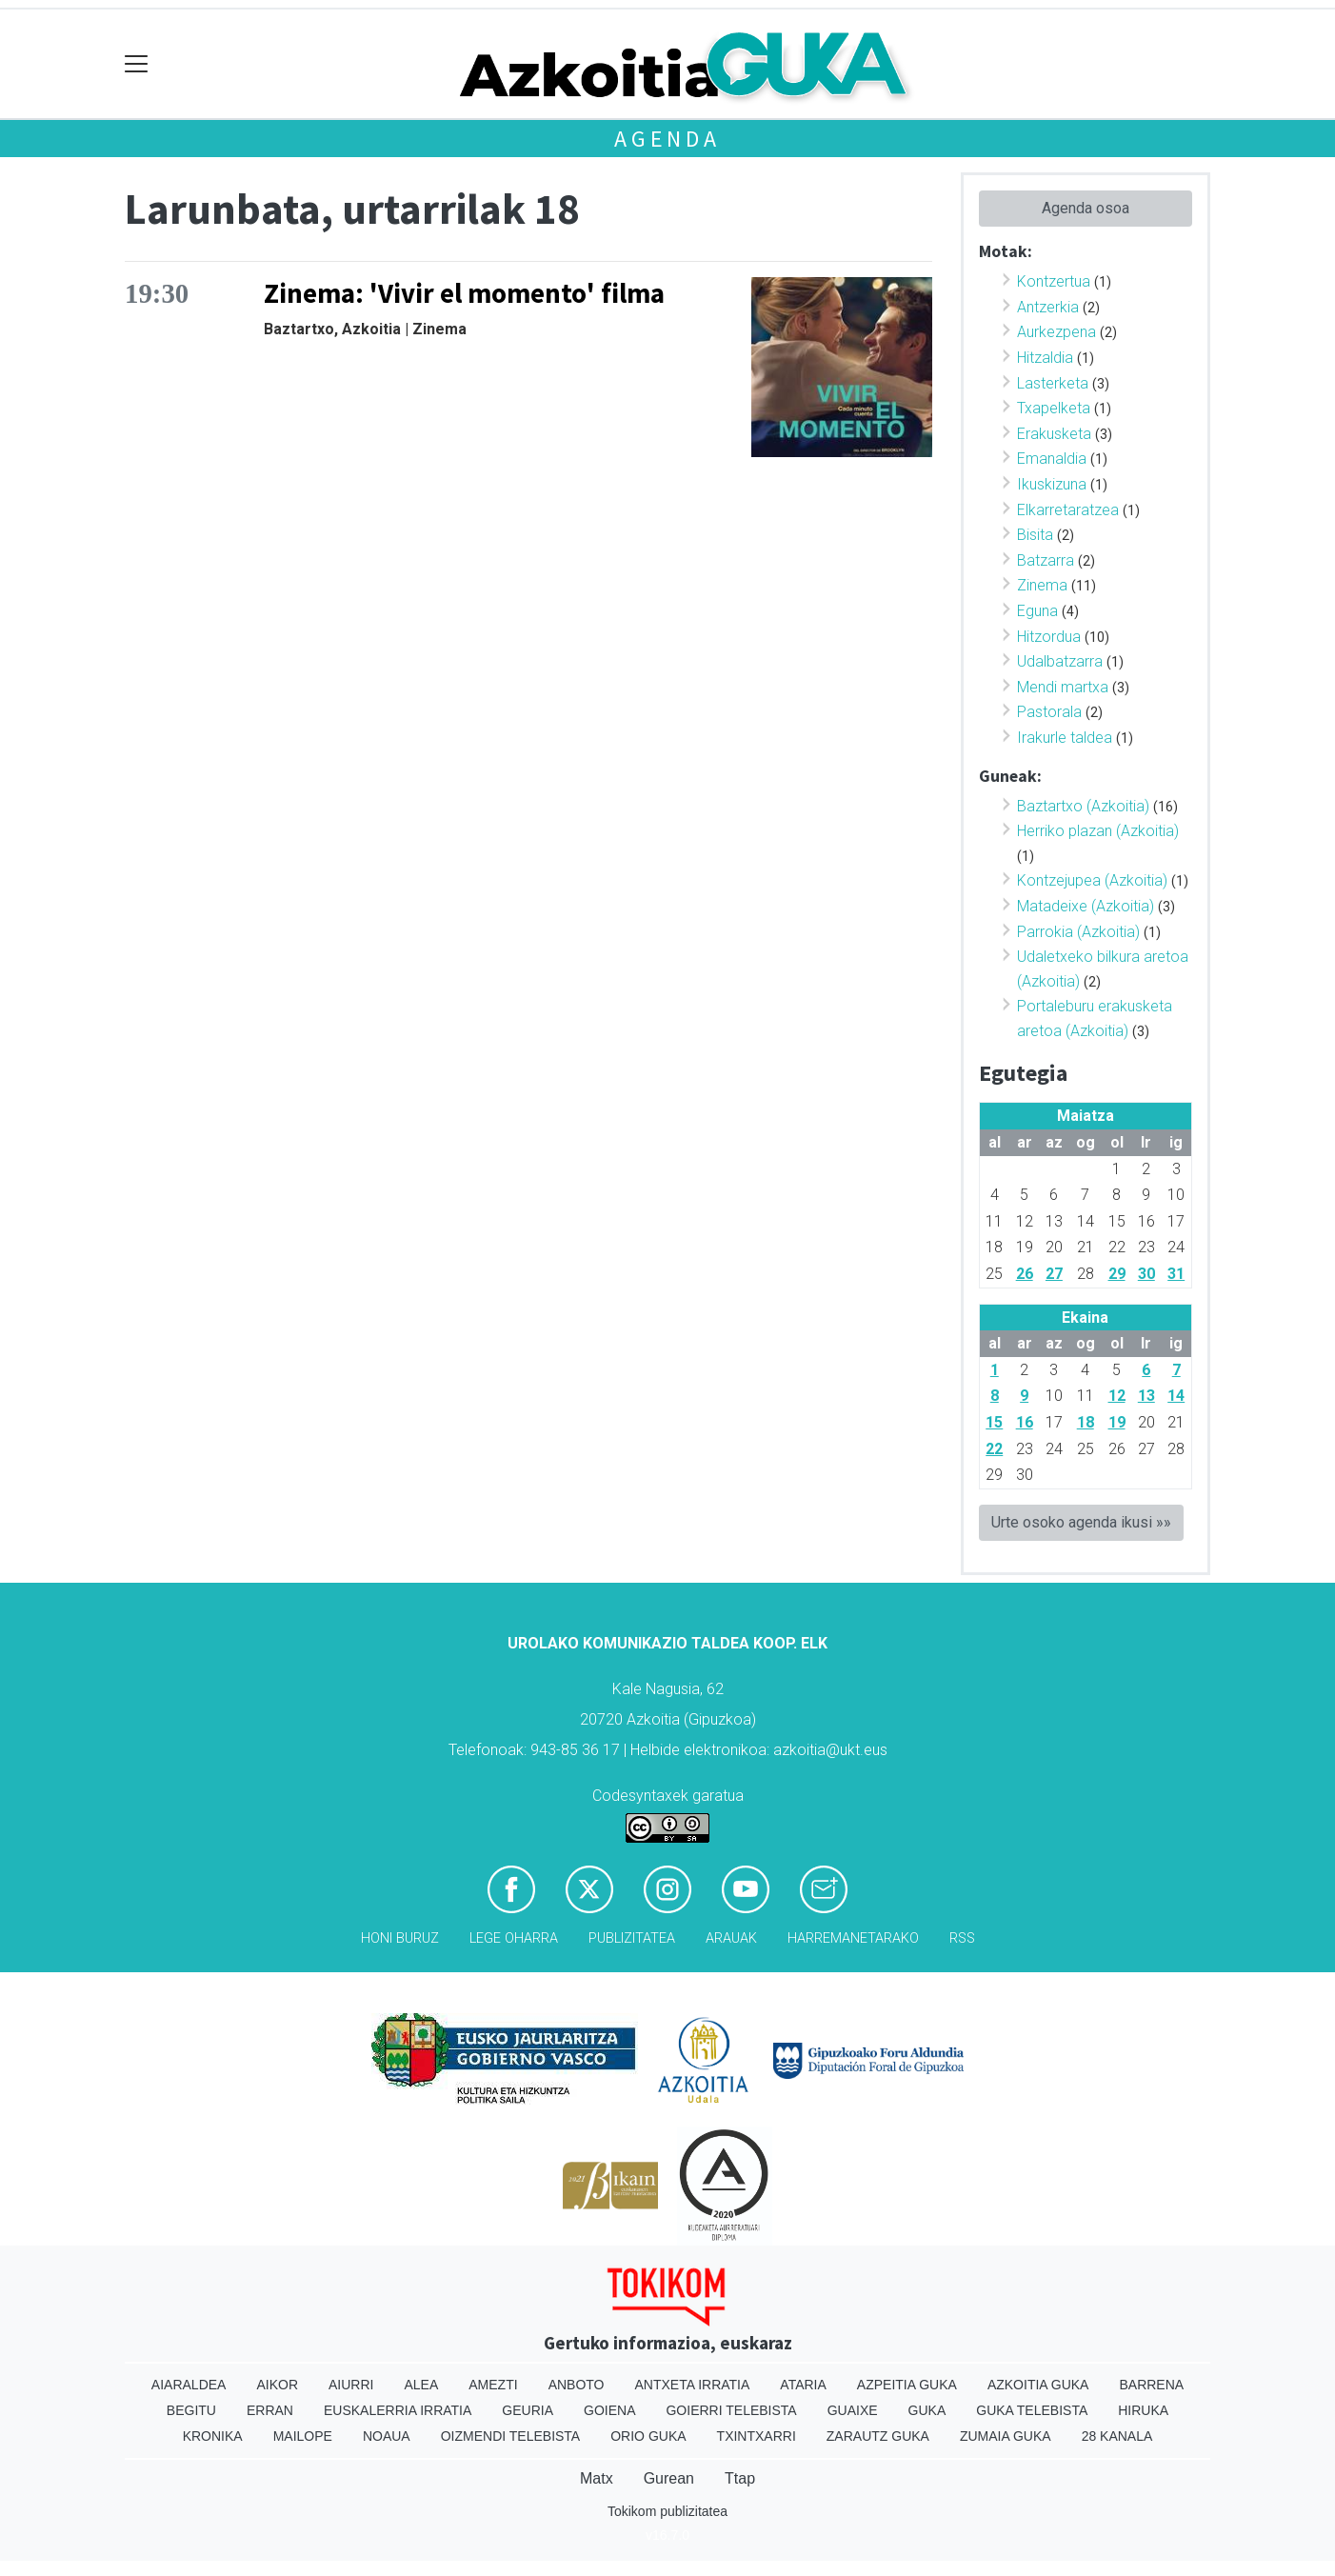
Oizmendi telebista (511, 2436)
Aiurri (351, 2384)
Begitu (191, 2410)
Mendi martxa (1062, 687)
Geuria (527, 2410)
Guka (927, 2410)
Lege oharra (513, 1938)
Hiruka (1143, 2410)
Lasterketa (1052, 383)
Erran (270, 2410)
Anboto (576, 2384)
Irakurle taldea (1064, 738)
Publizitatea (631, 1938)
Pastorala (1049, 712)
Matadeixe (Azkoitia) (1085, 906)
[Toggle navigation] (136, 64)
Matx (596, 2478)
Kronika (213, 2436)
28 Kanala (1117, 2436)
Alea (421, 2384)
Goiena (609, 2410)
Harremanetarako (853, 1938)
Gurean (669, 2478)
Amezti (492, 2384)
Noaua (386, 2436)
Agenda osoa (1085, 208)
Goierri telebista (731, 2410)
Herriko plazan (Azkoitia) (1098, 831)
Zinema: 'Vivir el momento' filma (464, 293)
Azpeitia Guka (907, 2384)
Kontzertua (1053, 281)
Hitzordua (1049, 637)
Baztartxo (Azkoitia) (1083, 806)
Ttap (740, 2478)
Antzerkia (1048, 307)
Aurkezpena (1056, 332)
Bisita (1035, 535)
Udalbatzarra (1060, 661)
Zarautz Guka (878, 2436)
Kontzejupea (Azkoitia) (1092, 880)
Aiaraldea (189, 2384)
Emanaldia (1051, 458)
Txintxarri (756, 2436)
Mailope (302, 2436)
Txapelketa (1053, 408)
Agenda (667, 138)
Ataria (803, 2384)
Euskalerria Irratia (397, 2410)
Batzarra (1045, 560)
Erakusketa (1054, 434)
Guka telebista (1031, 2410)
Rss (962, 1938)
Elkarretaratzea (1068, 510)
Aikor (277, 2384)
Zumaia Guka (1005, 2436)
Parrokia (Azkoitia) (1078, 932)
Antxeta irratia (692, 2384)
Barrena (1151, 2384)
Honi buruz (400, 1938)
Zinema (1042, 585)
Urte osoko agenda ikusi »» (1081, 1522)
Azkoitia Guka (1038, 2384)
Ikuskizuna (1051, 484)
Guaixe (852, 2410)
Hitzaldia (1045, 358)
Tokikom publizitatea (667, 2511)
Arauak (731, 1938)
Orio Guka (648, 2436)
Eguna (1037, 611)
